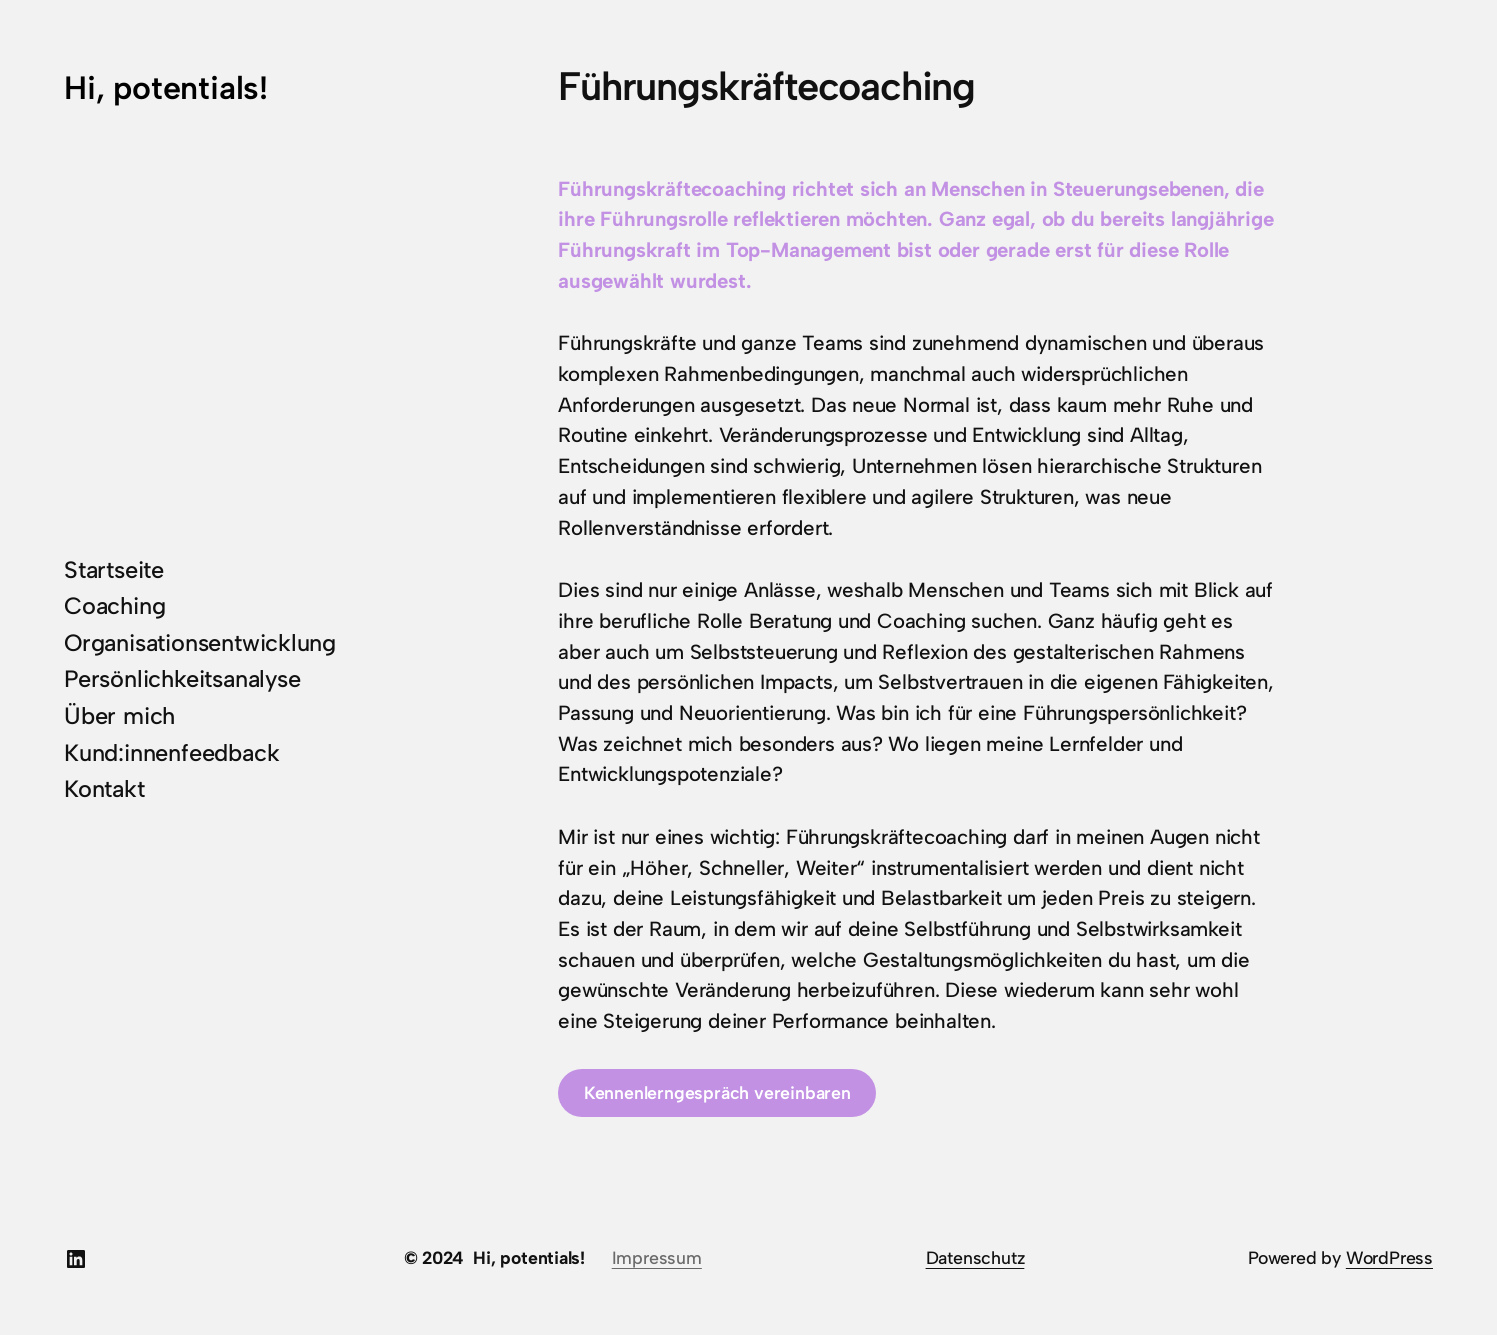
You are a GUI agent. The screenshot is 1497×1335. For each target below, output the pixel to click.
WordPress (1389, 1257)
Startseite (114, 570)
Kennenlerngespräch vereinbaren (717, 1092)
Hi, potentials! (166, 87)
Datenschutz (975, 1257)
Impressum (657, 1257)
